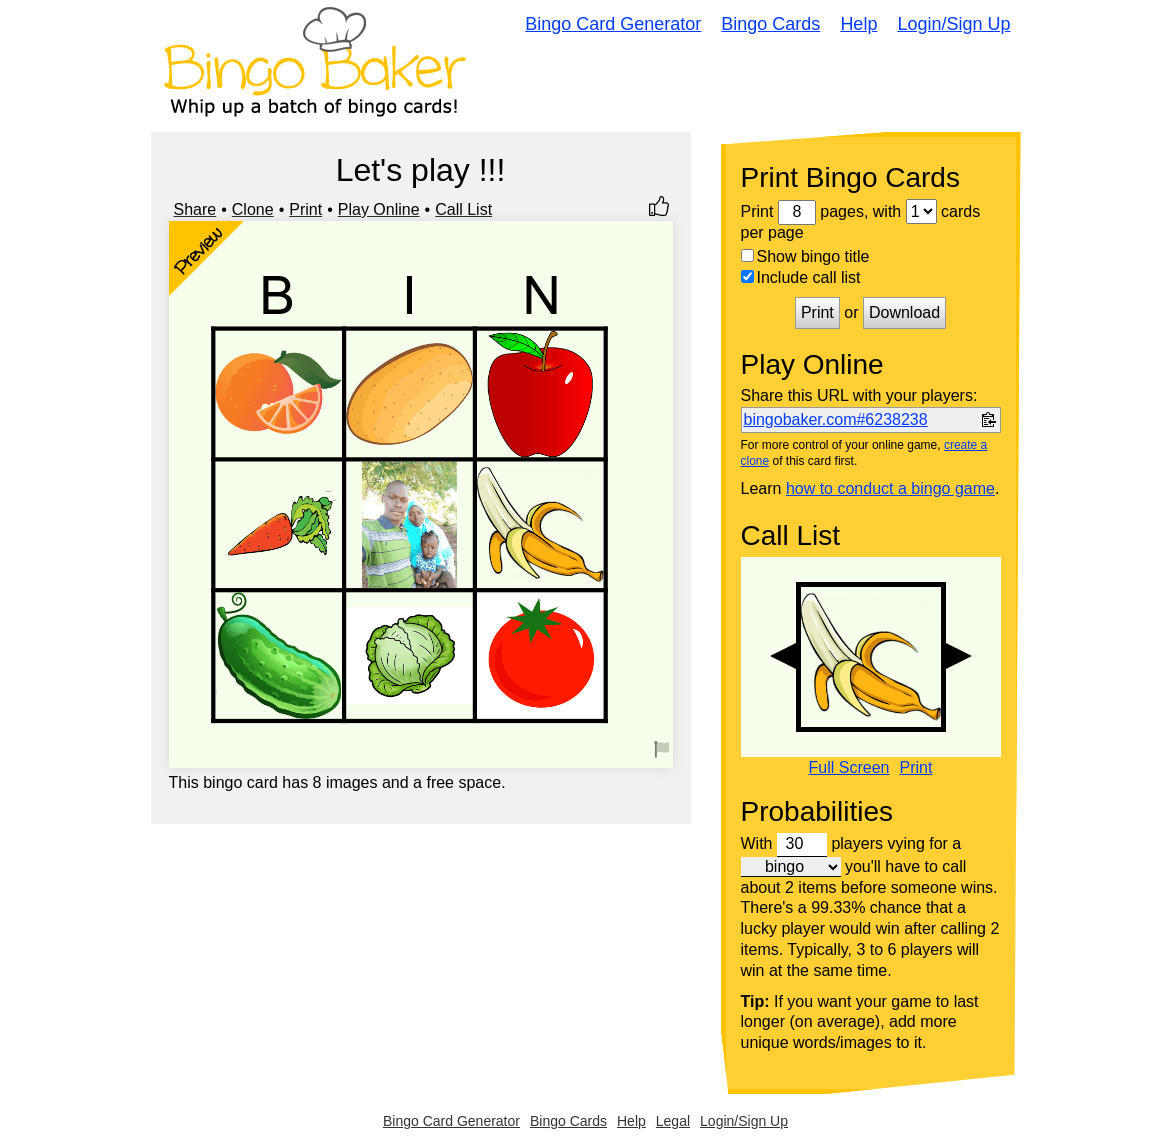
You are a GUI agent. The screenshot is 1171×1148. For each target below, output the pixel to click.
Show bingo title (805, 256)
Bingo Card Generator (613, 24)
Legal (673, 1121)
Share (195, 209)
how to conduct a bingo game (890, 488)
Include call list (801, 277)
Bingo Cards (770, 24)
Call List (463, 209)
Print (305, 209)
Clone (253, 209)
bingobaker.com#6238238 (836, 419)
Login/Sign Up (953, 24)
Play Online (379, 209)
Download (904, 312)
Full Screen (849, 768)
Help (858, 24)
